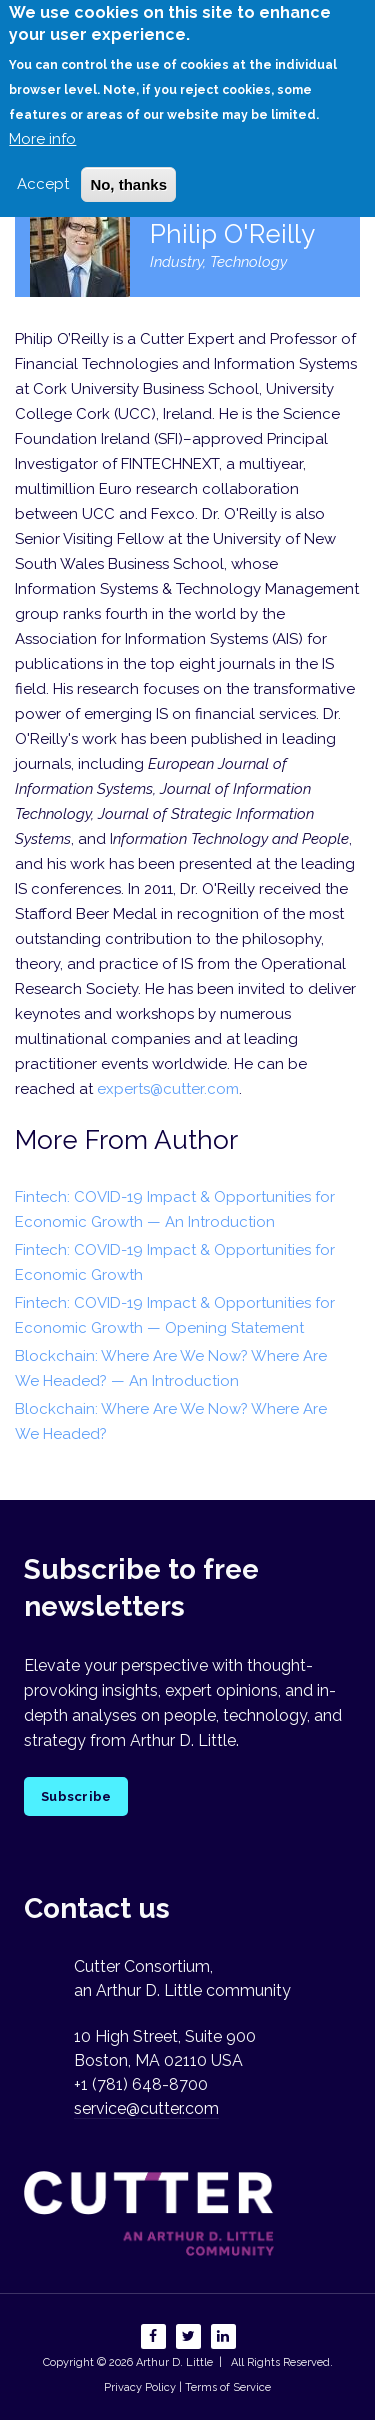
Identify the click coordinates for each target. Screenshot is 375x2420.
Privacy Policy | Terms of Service (187, 2387)
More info (42, 122)
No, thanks (128, 167)
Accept (43, 167)
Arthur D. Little (173, 2362)
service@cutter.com (146, 2108)
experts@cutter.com (168, 1089)
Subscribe (76, 1796)
